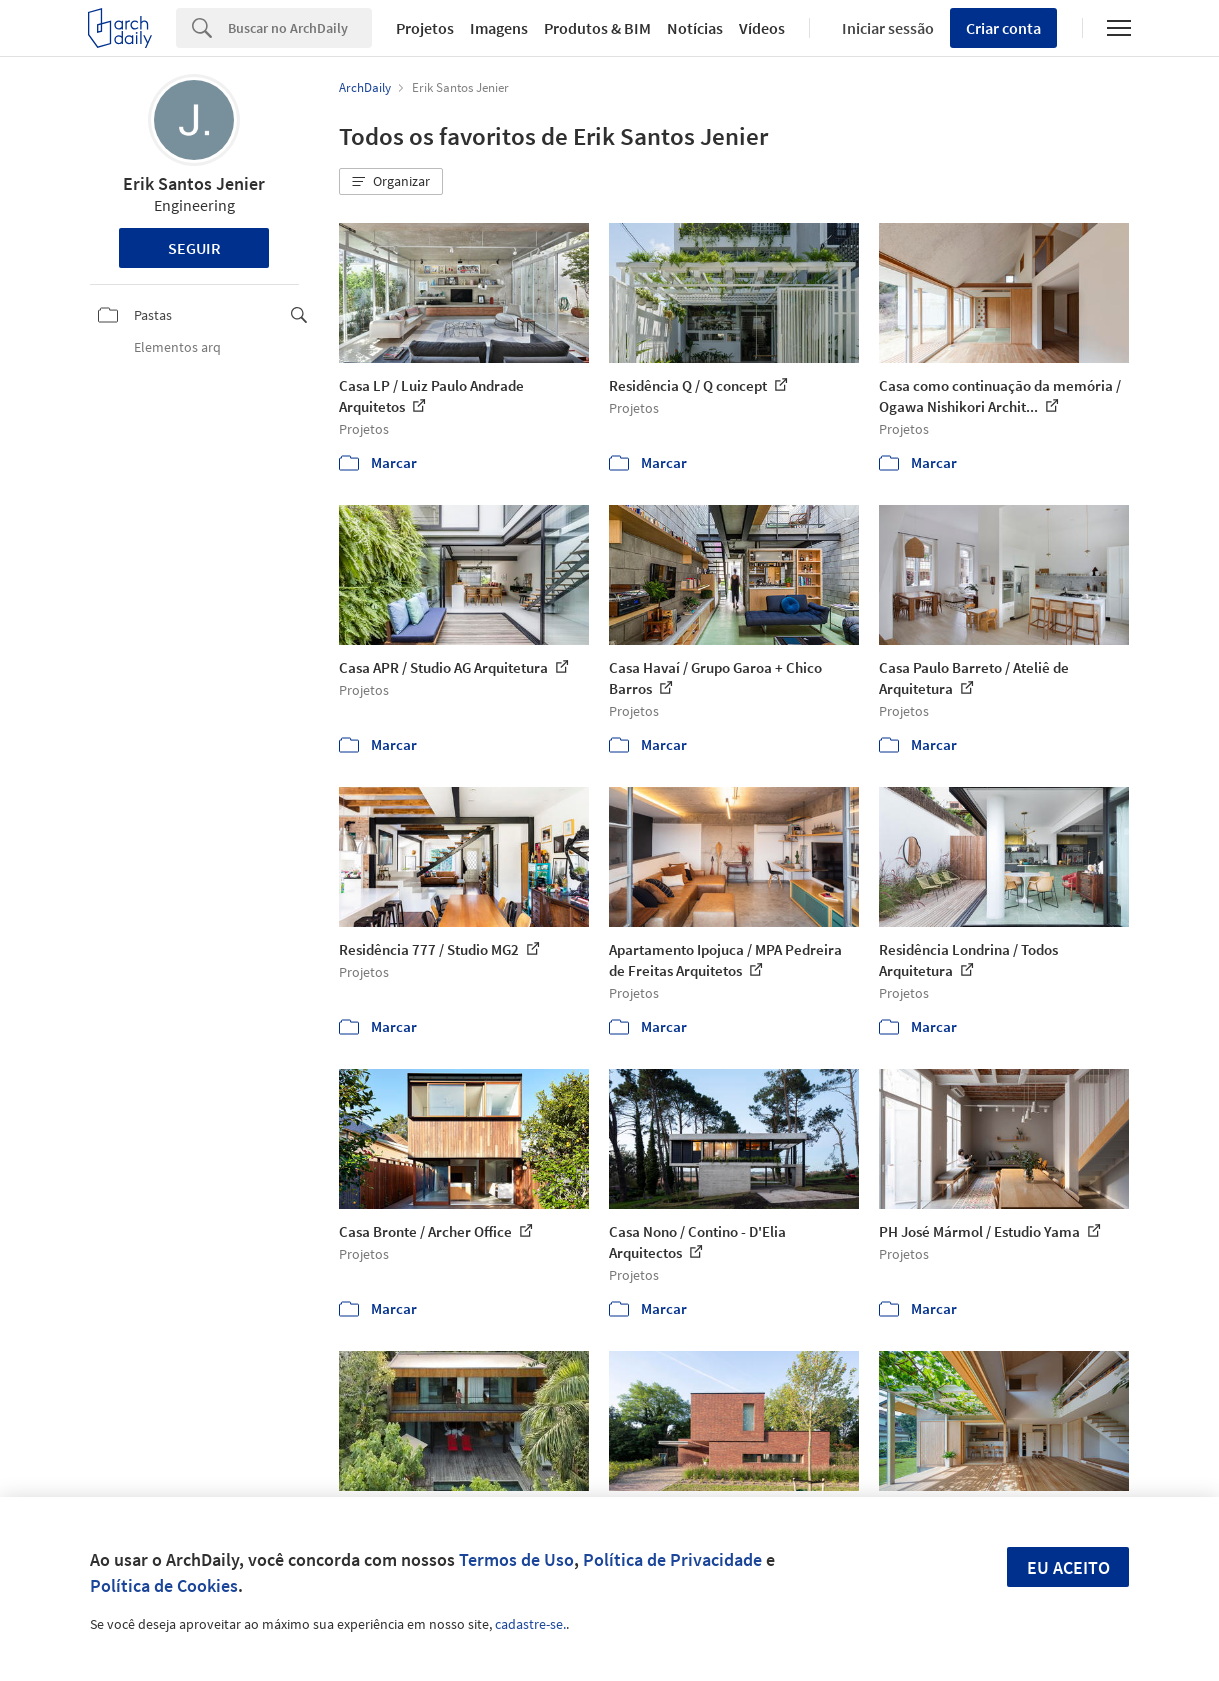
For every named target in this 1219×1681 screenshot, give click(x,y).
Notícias (695, 28)
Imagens (499, 28)
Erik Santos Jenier (194, 183)
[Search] (300, 28)
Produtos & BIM (597, 28)
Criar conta (1003, 28)
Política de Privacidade (672, 1559)
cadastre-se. (530, 1624)
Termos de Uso (516, 1559)
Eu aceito (1068, 1567)
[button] (391, 182)
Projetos (425, 28)
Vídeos (762, 28)
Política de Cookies (164, 1585)
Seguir (194, 248)
